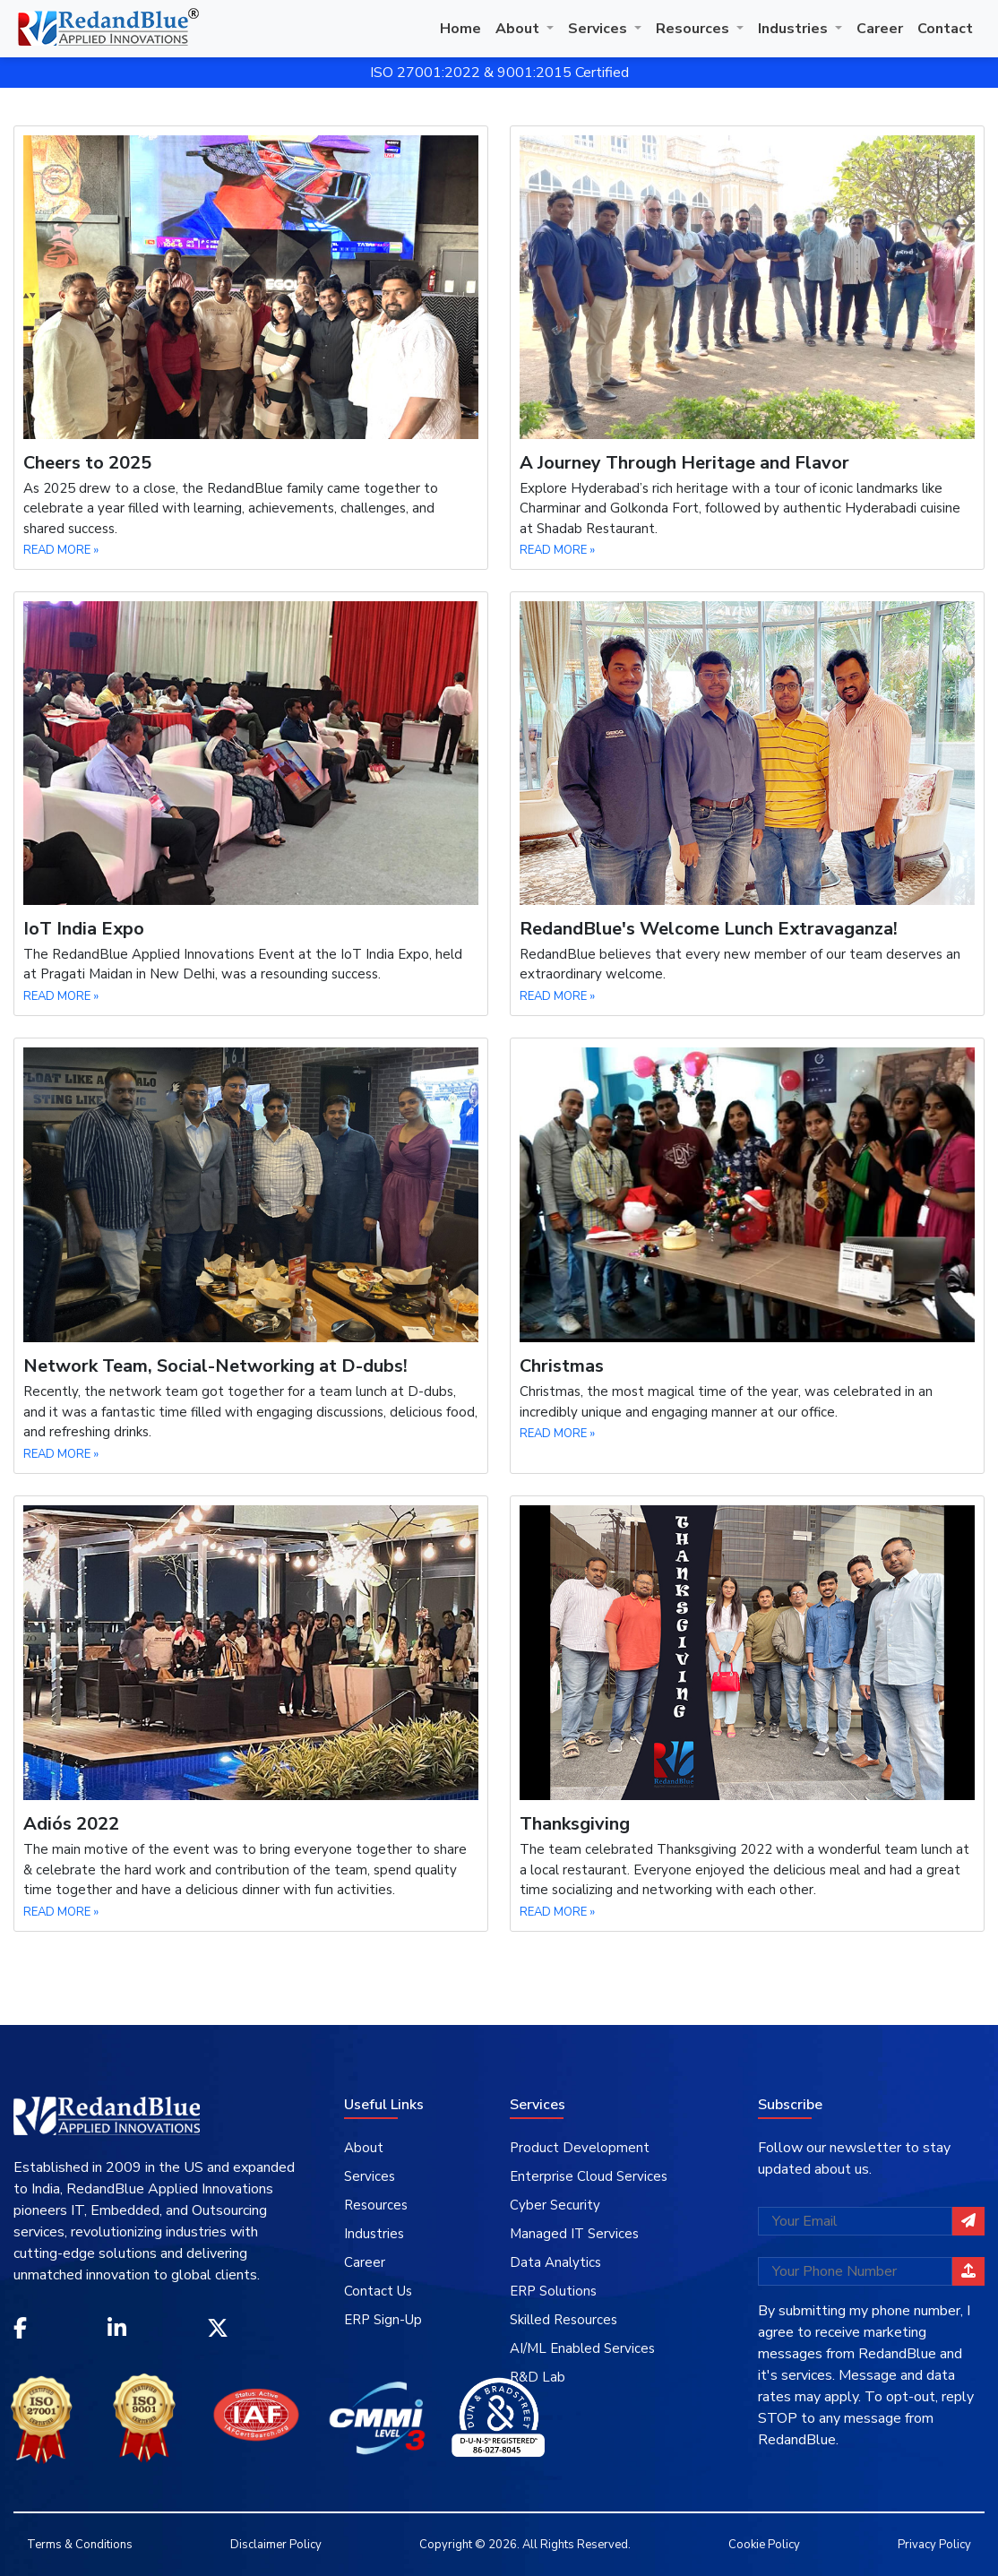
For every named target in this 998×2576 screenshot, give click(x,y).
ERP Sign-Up (383, 2320)
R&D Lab (537, 2377)
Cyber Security (555, 2205)
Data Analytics (555, 2262)
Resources (694, 29)
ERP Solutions (553, 2291)
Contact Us (378, 2291)
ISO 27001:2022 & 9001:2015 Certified (499, 72)
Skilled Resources (563, 2320)
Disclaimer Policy (276, 2545)
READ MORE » (61, 550)
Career (879, 29)
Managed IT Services (574, 2234)
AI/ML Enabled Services (582, 2348)
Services (599, 29)
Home (460, 29)
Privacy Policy (934, 2545)
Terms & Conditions (80, 2545)
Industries (794, 29)
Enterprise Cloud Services (588, 2176)
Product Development (580, 2148)
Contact (945, 29)
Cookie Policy (764, 2545)
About (519, 29)
